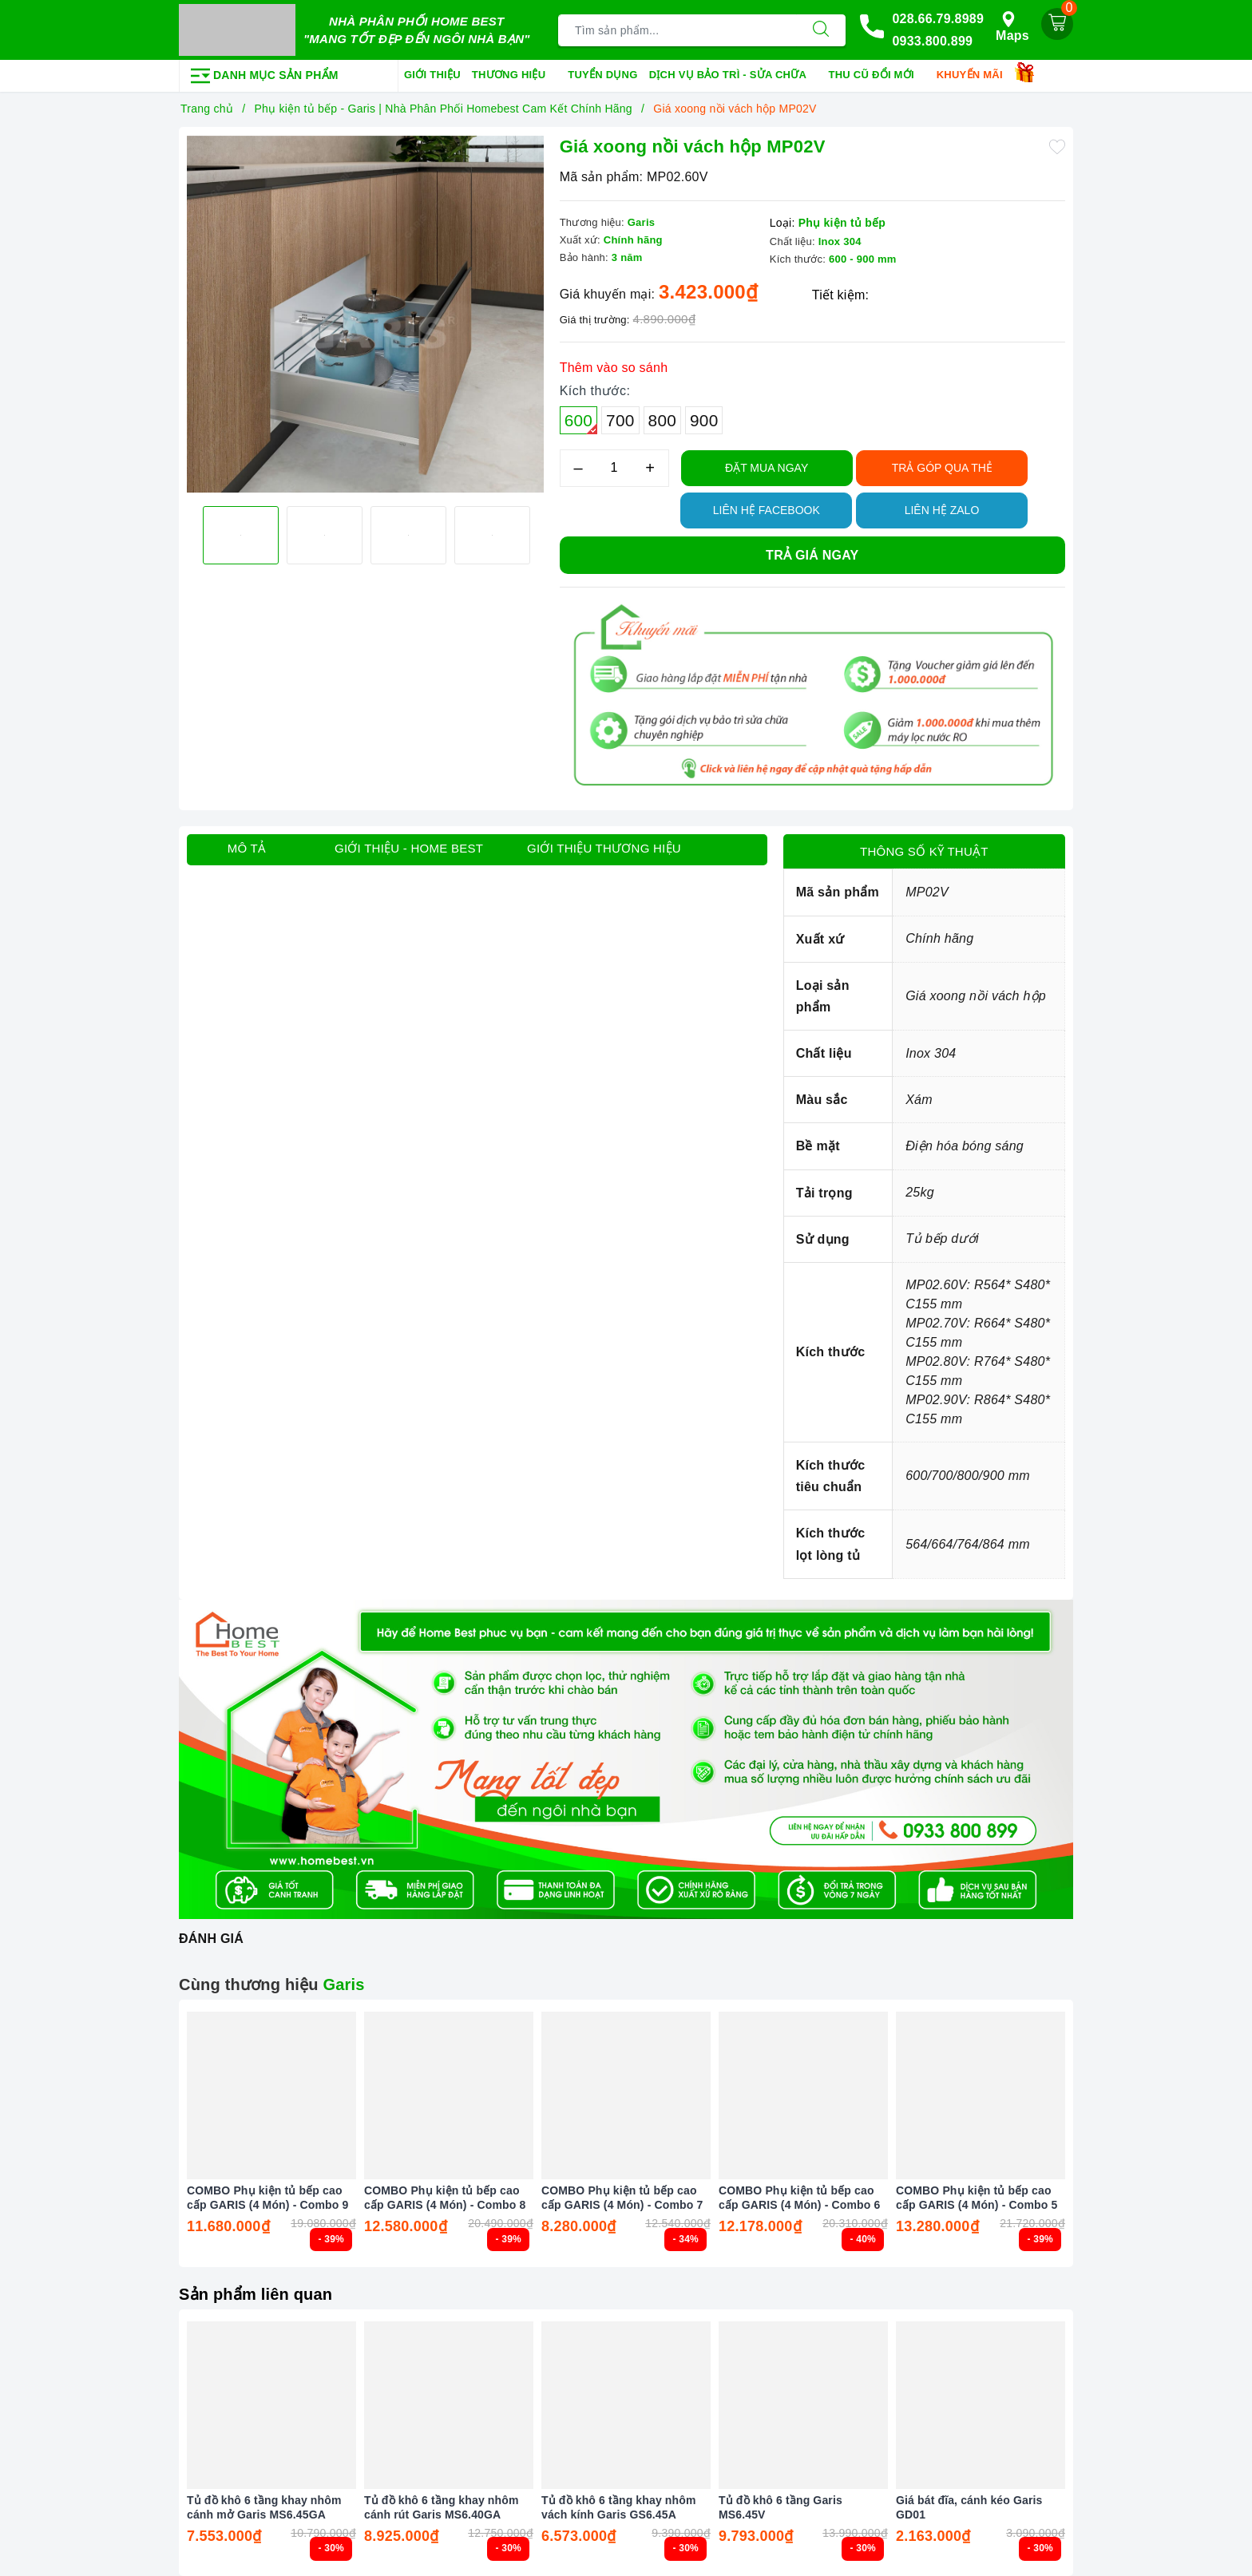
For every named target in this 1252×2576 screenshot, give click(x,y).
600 (581, 422)
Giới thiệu (432, 75)
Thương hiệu (514, 76)
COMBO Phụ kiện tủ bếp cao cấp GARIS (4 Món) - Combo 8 (444, 2197)
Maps (1012, 26)
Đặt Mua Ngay (766, 467)
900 (704, 420)
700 (620, 420)
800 (662, 420)
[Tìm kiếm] (821, 30)
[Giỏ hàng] (1057, 24)
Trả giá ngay (812, 555)
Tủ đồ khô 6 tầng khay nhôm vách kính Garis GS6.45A (618, 2507)
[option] (365, 314)
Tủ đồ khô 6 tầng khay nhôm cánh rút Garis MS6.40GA (441, 2507)
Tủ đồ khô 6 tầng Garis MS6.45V (780, 2507)
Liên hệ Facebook (766, 510)
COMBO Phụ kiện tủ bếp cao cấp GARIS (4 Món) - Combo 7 (622, 2197)
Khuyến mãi (975, 76)
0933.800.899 (932, 41)
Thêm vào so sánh (614, 367)
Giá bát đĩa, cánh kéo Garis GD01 (969, 2507)
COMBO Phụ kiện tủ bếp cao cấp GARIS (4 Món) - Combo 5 (976, 2197)
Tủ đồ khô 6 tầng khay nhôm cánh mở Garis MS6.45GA (264, 2507)
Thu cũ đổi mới (877, 76)
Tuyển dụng (602, 75)
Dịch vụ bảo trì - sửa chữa (733, 76)
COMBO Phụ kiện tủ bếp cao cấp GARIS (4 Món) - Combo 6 (799, 2197)
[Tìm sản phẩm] (677, 30)
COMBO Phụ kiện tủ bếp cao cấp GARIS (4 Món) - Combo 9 (267, 2197)
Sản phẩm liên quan (255, 2294)
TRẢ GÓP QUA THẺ (942, 467)
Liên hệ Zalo (942, 510)
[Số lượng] (614, 468)
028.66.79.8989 (938, 19)
